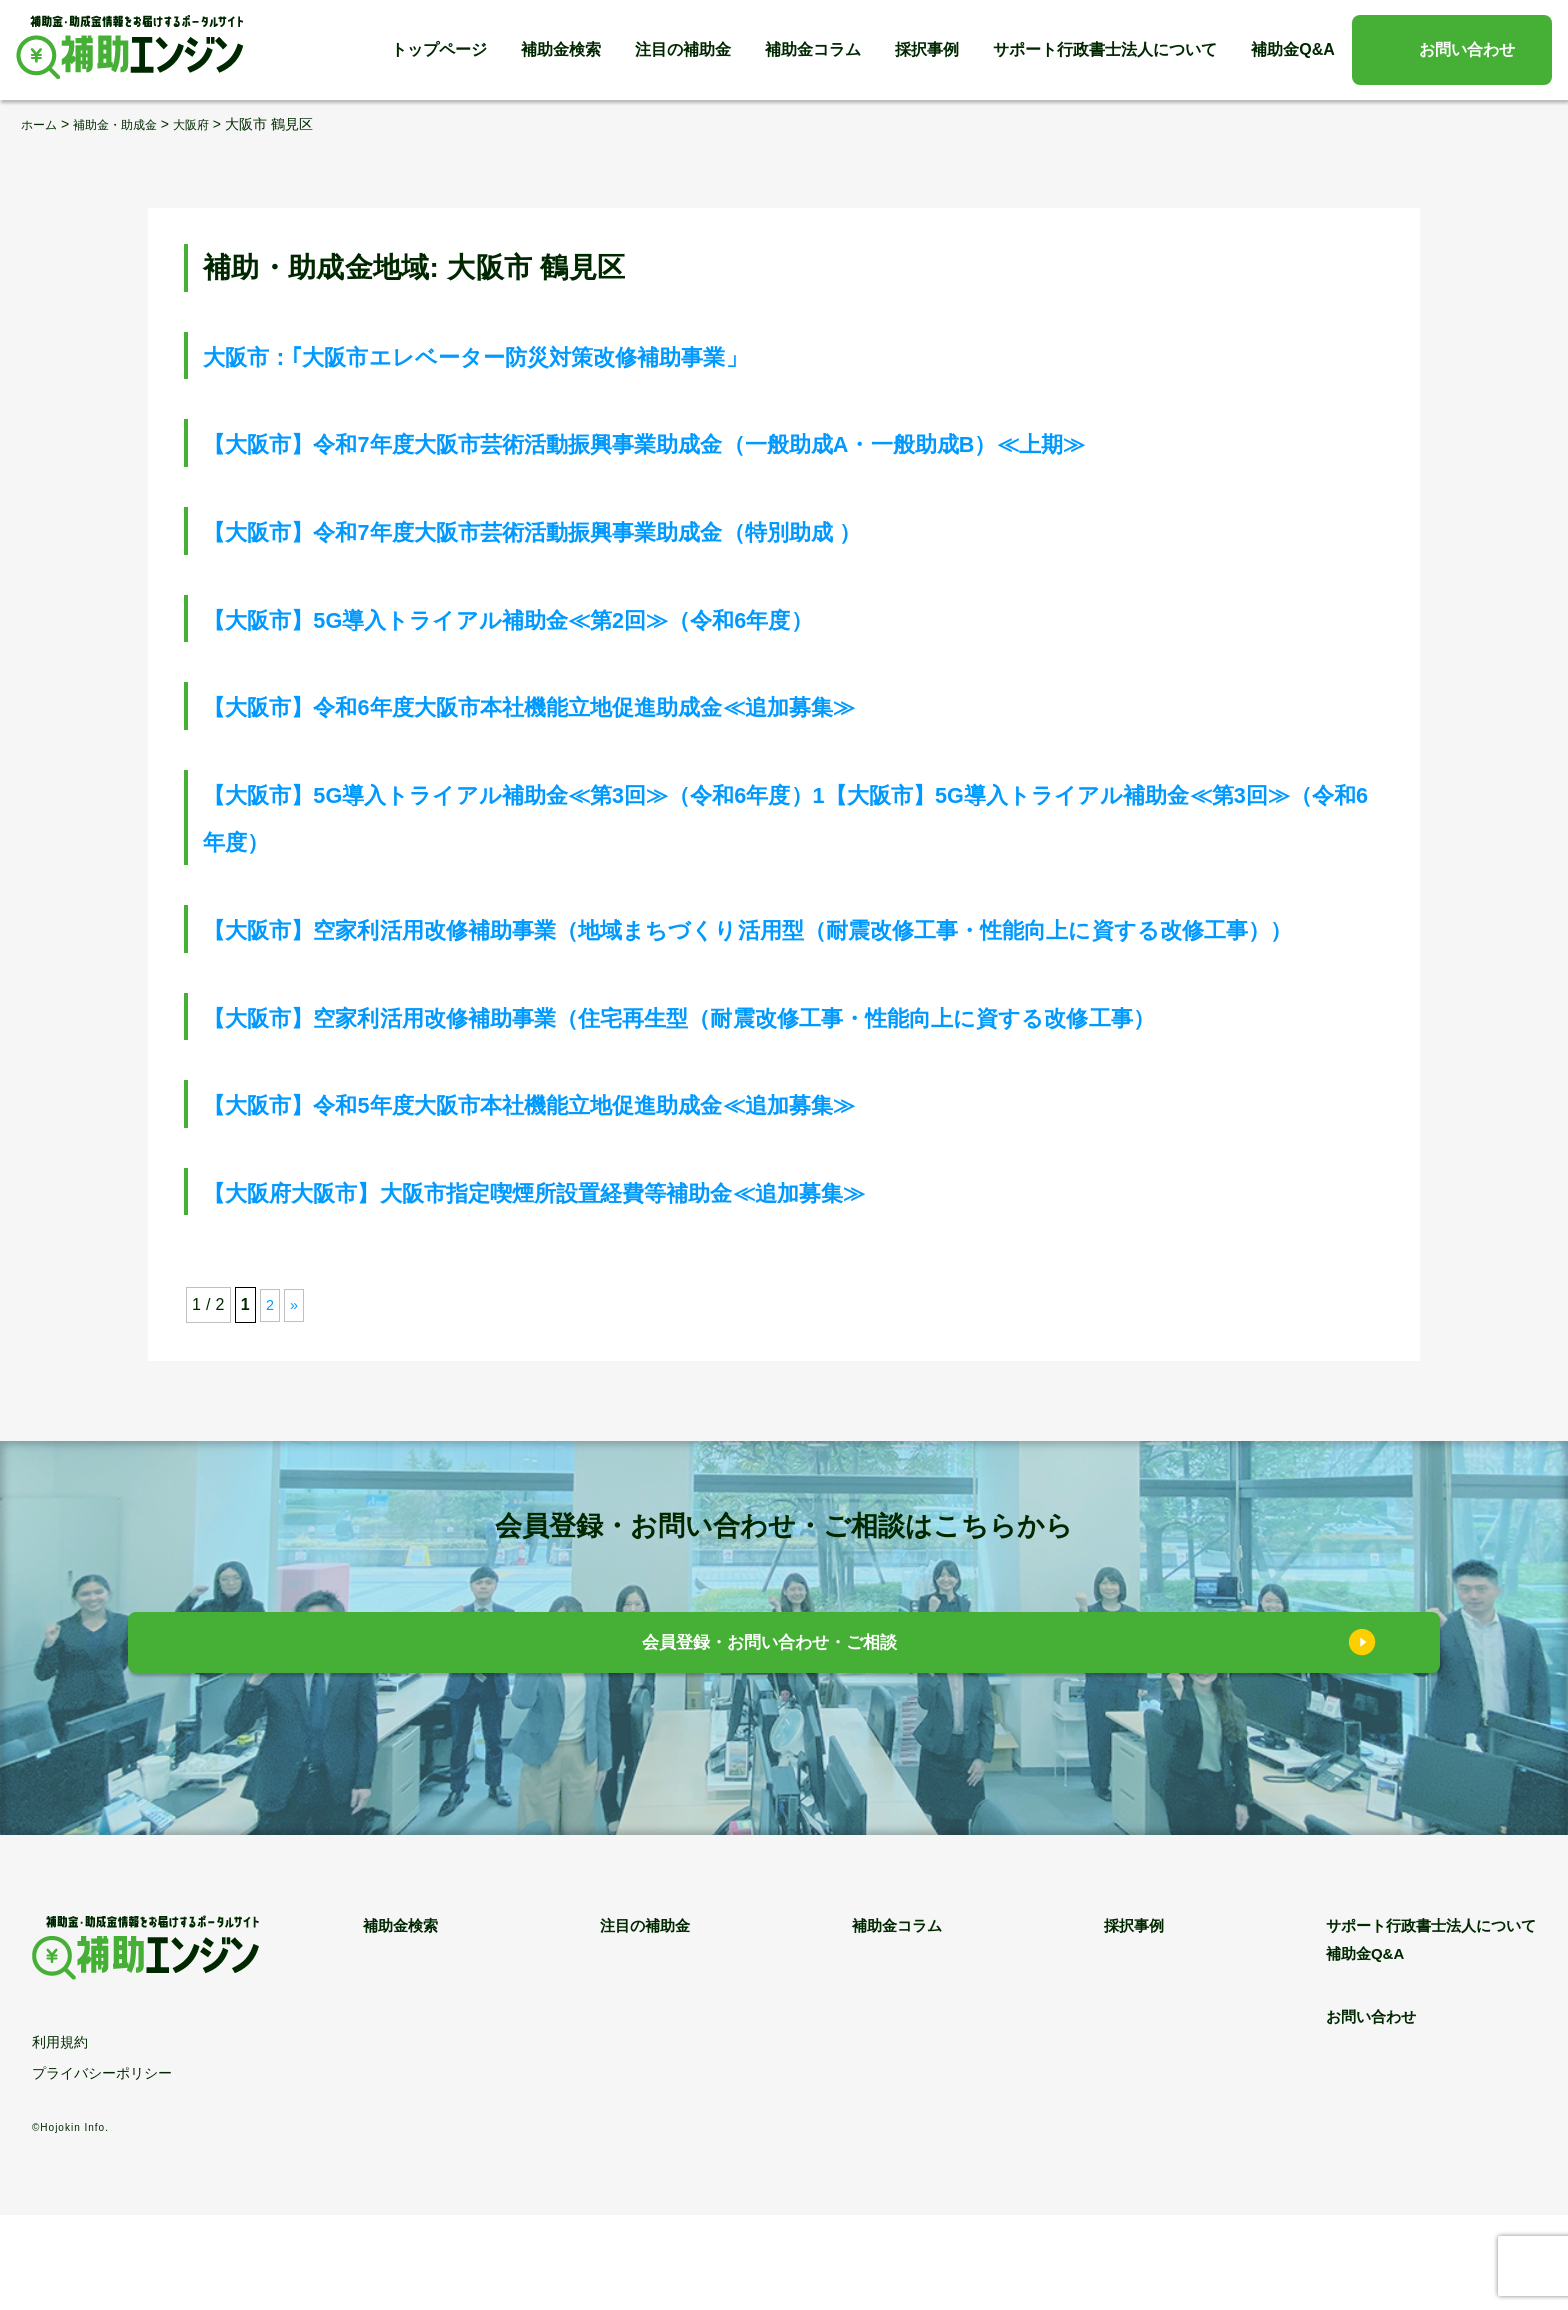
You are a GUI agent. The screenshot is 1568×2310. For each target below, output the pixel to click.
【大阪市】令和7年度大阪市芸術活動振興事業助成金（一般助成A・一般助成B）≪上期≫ (769, 442)
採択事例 (927, 49)
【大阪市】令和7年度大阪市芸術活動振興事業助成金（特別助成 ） (625, 530)
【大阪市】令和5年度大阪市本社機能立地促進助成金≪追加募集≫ (621, 1198)
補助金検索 (561, 49)
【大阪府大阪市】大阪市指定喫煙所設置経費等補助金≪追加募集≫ (628, 1286)
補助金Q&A (1293, 49)
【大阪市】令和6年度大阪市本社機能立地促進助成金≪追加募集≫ (621, 705)
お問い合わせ (1467, 49)
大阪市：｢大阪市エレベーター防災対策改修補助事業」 (552, 355)
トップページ (439, 49)
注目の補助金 (683, 49)
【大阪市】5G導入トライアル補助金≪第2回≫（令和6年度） (594, 618)
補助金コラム (813, 49)
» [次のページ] (295, 1400)
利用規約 (60, 2137)
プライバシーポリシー (102, 2168)
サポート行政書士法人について (1105, 49)
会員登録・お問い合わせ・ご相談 (769, 1741)
